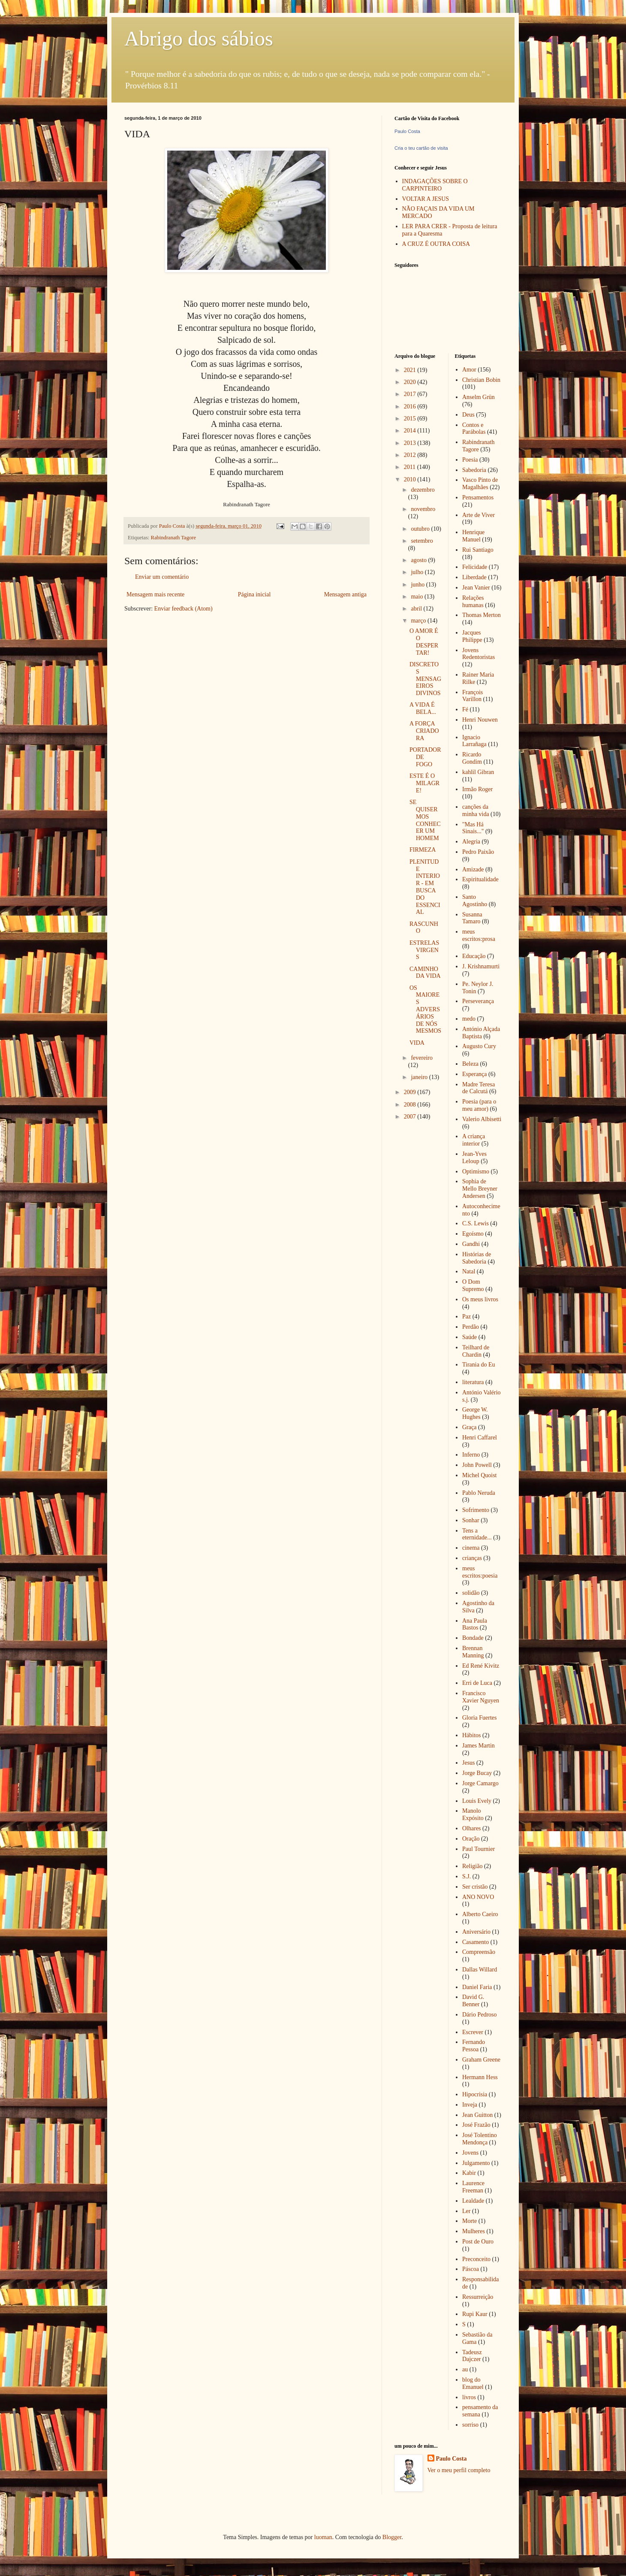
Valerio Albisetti (481, 1119)
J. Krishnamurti (481, 966)
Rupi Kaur (475, 2314)
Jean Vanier (476, 587)
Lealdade (473, 2201)
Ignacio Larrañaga (474, 741)
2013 (411, 443)
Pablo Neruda (478, 1493)
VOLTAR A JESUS (425, 199)
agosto (419, 560)
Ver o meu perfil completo (459, 2470)
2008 (411, 1104)
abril (417, 608)
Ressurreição (477, 2297)
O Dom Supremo (473, 1285)
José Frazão (476, 2125)
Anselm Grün (478, 397)
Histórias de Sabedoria (476, 1258)
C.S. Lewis (475, 1223)
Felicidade (474, 567)
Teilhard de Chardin (475, 1351)
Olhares (471, 1828)
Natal (468, 1271)
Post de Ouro (478, 2241)
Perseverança (478, 1001)
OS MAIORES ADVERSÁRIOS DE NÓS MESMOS (425, 1009)
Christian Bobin (481, 380)
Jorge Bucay (477, 1773)
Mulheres (473, 2231)
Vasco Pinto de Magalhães (480, 483)
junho (418, 584)
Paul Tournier (478, 1849)
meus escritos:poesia (479, 1572)
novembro (423, 509)
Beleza (470, 1064)
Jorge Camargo (480, 1783)
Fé (465, 709)
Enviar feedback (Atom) (183, 608)
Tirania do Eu (478, 1364)
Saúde (469, 1337)
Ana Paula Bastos (474, 1624)
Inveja (469, 2104)
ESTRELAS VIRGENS (424, 950)
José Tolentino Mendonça (479, 2139)
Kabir (469, 2173)
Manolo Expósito (473, 1814)
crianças (472, 1558)
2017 (411, 394)
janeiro (420, 1077)
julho (417, 572)
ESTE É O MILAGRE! (424, 783)
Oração (470, 1838)
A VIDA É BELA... (422, 708)
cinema (470, 1548)
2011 (410, 467)
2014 (411, 430)
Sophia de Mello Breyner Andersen (479, 1188)
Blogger (391, 2537)
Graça (469, 1427)
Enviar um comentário (162, 577)
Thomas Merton (481, 615)
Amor (469, 369)
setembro (422, 541)
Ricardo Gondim (472, 758)
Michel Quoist (479, 1475)
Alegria (471, 841)
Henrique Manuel (473, 536)
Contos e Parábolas (473, 428)
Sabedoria (474, 470)
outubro (421, 529)
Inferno (471, 1454)
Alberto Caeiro (480, 1914)
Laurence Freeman (473, 2187)
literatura (473, 1382)
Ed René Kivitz (480, 1666)
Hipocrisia (474, 2094)
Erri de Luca (477, 1683)
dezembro (422, 490)
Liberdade (474, 577)
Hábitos (471, 1735)
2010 (411, 479)
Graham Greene (481, 2059)
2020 (411, 382)
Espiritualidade (480, 879)
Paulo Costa (407, 131)
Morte (469, 2221)
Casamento (475, 1942)
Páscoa (470, 2269)
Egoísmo (473, 1234)
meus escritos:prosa (478, 935)
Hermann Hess (480, 2077)
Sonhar (470, 1520)
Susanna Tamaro (472, 918)
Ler (466, 2211)
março (419, 620)
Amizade (473, 869)
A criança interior (473, 1140)
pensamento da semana (480, 2411)
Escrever (472, 2032)
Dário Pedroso (479, 2014)
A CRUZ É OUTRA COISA (436, 244)
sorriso (470, 2425)
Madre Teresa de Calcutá (478, 1088)
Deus (468, 414)
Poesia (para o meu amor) (479, 1105)
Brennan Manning (473, 1652)
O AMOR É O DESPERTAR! (423, 642)
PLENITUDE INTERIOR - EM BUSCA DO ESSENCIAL (424, 887)
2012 (411, 455)
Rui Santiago (478, 550)
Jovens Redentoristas (478, 654)
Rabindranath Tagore (173, 538)
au (465, 2369)
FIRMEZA (422, 850)
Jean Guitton (477, 2115)
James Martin (478, 1745)
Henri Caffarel (479, 1437)
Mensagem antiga (345, 594)
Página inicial (254, 594)
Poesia (470, 460)
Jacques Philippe (472, 636)
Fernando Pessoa (473, 2046)
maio (417, 596)
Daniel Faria (477, 1987)
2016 (411, 406)
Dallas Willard (479, 1969)
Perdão (470, 1327)
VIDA (416, 1043)
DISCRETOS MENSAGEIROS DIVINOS (425, 678)
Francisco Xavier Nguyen (480, 1697)
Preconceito (476, 2259)
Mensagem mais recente (155, 594)
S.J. (466, 1876)
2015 (411, 418)
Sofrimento (475, 1510)
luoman (323, 2537)
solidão (470, 1593)
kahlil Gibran (478, 772)
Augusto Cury (479, 1046)
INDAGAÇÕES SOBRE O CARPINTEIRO (435, 185)
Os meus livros (480, 1299)
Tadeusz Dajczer (472, 2356)
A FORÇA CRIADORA (424, 730)
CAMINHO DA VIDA (425, 973)
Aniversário (476, 1932)
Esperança (474, 1074)
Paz (466, 1316)
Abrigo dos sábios (198, 38)
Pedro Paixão (478, 852)
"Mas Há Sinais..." (473, 828)
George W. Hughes (475, 1413)
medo (469, 1019)
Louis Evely (476, 1801)
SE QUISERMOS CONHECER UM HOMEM (425, 820)
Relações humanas (473, 601)
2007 (411, 1116)
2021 (411, 370)
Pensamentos (478, 497)
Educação (473, 956)
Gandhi (471, 1244)
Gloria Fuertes (479, 1717)
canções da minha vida (475, 810)
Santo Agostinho (474, 900)
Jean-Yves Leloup (474, 1157)
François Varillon (472, 696)
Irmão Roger (477, 789)
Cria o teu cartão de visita (421, 148)
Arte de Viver (478, 515)
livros (469, 2397)
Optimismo (475, 1171)
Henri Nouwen (480, 720)
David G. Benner (473, 2001)
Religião (472, 1866)
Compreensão (478, 1952)
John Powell (477, 1465)
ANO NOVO (478, 1897)
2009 (411, 1092)
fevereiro (422, 1058)
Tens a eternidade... (477, 1534)
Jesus (468, 1763)
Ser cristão (475, 1887)
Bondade (473, 1638)
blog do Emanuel (473, 2383)
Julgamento (476, 2163)
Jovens (470, 2153)
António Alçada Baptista (481, 1033)
